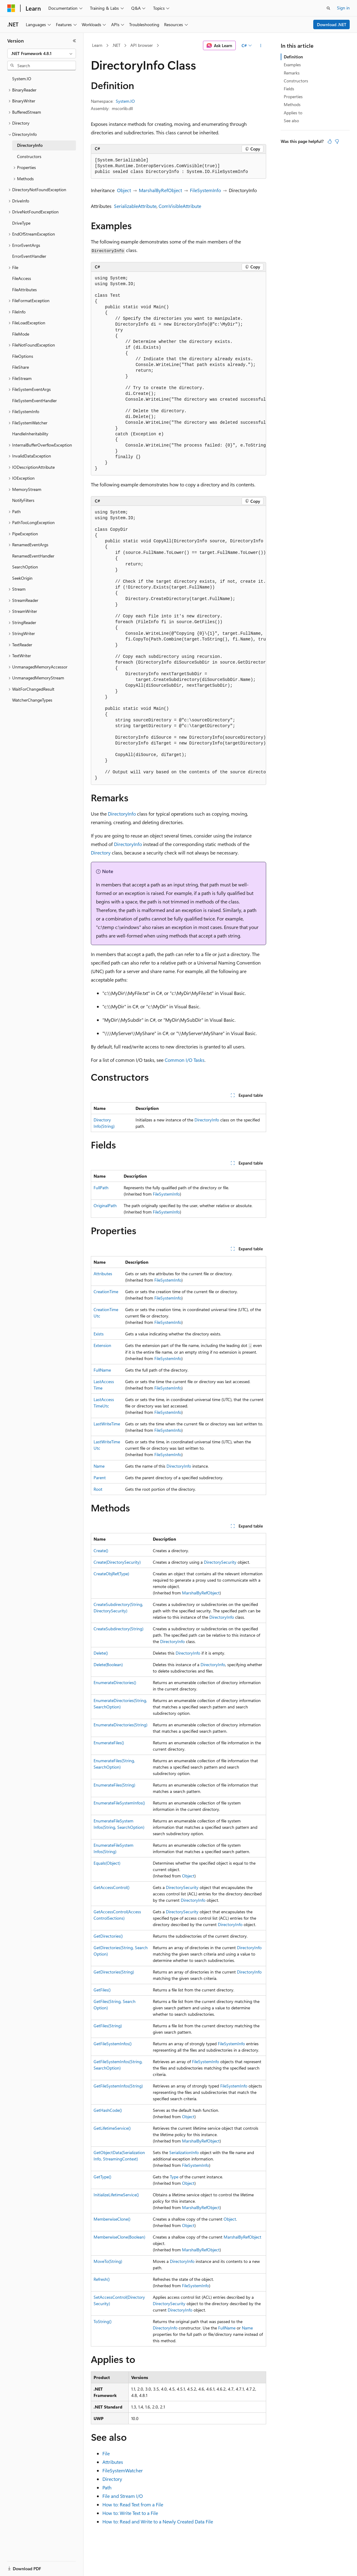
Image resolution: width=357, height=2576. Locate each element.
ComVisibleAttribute (180, 206)
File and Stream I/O (122, 2496)
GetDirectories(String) (114, 1972)
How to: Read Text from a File (132, 2504)
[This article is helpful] (329, 141)
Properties (293, 96)
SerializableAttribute (135, 206)
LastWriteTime (107, 1424)
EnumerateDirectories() (115, 1682)
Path (107, 2487)
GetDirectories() (108, 1936)
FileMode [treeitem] (20, 334)
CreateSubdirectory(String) (118, 1629)
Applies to (293, 113)
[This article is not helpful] (337, 141)
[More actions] (261, 45)
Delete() (101, 1653)
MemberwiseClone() (112, 2219)
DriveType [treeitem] (21, 223)
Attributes (103, 1273)
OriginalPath (105, 1205)
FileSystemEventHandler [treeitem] (34, 400)
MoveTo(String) (108, 2261)
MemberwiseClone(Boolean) (119, 2237)
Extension (102, 1345)
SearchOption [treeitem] (25, 567)
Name (99, 1466)
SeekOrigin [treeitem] (22, 578)
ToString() (103, 2321)
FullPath (101, 1187)
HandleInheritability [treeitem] (30, 434)
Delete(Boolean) (108, 1664)
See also (291, 120)
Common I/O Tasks (184, 1060)
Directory (101, 852)
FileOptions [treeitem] (22, 356)
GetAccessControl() (111, 1887)
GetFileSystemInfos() (113, 2043)
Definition (293, 57)
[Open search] (328, 8)
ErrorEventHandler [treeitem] (29, 256)
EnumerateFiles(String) (114, 1785)
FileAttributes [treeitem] (24, 289)
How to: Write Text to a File (130, 2513)
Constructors (296, 81)
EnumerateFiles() (109, 1743)
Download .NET (331, 24)
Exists (99, 1334)
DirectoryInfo (122, 813)
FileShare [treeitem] (20, 367)
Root (98, 1489)
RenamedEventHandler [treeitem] (33, 556)
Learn (97, 45)
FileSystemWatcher (122, 2470)
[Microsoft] (11, 8)
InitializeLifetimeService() (116, 2195)
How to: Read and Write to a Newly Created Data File (157, 2521)
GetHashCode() (108, 2110)
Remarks (292, 73)
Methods (292, 104)
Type (174, 2177)
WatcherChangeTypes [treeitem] (32, 700)
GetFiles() (102, 1990)
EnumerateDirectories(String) (120, 1725)
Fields (289, 89)
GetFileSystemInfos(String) (118, 2086)
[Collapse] (74, 40)
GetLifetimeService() (112, 2128)
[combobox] (41, 53)
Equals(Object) (107, 1863)
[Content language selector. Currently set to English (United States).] (35, 2565)
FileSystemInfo (205, 190)
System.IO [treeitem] (21, 78)
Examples (292, 64)
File (106, 2453)
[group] (178, 373)
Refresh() (102, 2279)
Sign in (343, 8)
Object (124, 190)
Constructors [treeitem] (29, 156)
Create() (101, 1550)
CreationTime (106, 1291)
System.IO (125, 101)
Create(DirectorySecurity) (117, 1562)
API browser (141, 45)
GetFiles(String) (108, 2026)
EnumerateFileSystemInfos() (119, 1803)
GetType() (102, 2177)
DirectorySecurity (220, 1562)
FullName (102, 1370)
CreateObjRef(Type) (111, 1573)
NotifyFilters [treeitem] (23, 500)
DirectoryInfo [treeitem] (30, 145)
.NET (116, 45)
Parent (100, 1477)
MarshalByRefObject (160, 190)
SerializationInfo (184, 2152)
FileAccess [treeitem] (21, 278)
